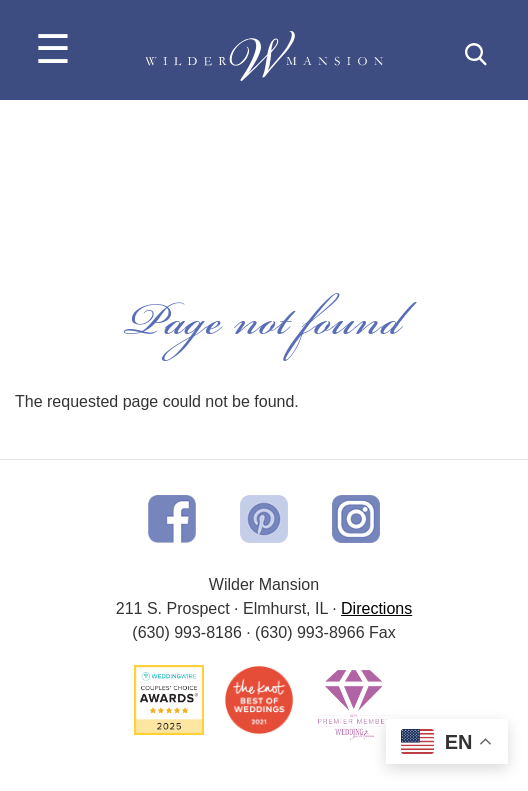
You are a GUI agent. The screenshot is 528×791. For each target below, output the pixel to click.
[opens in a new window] (172, 517)
